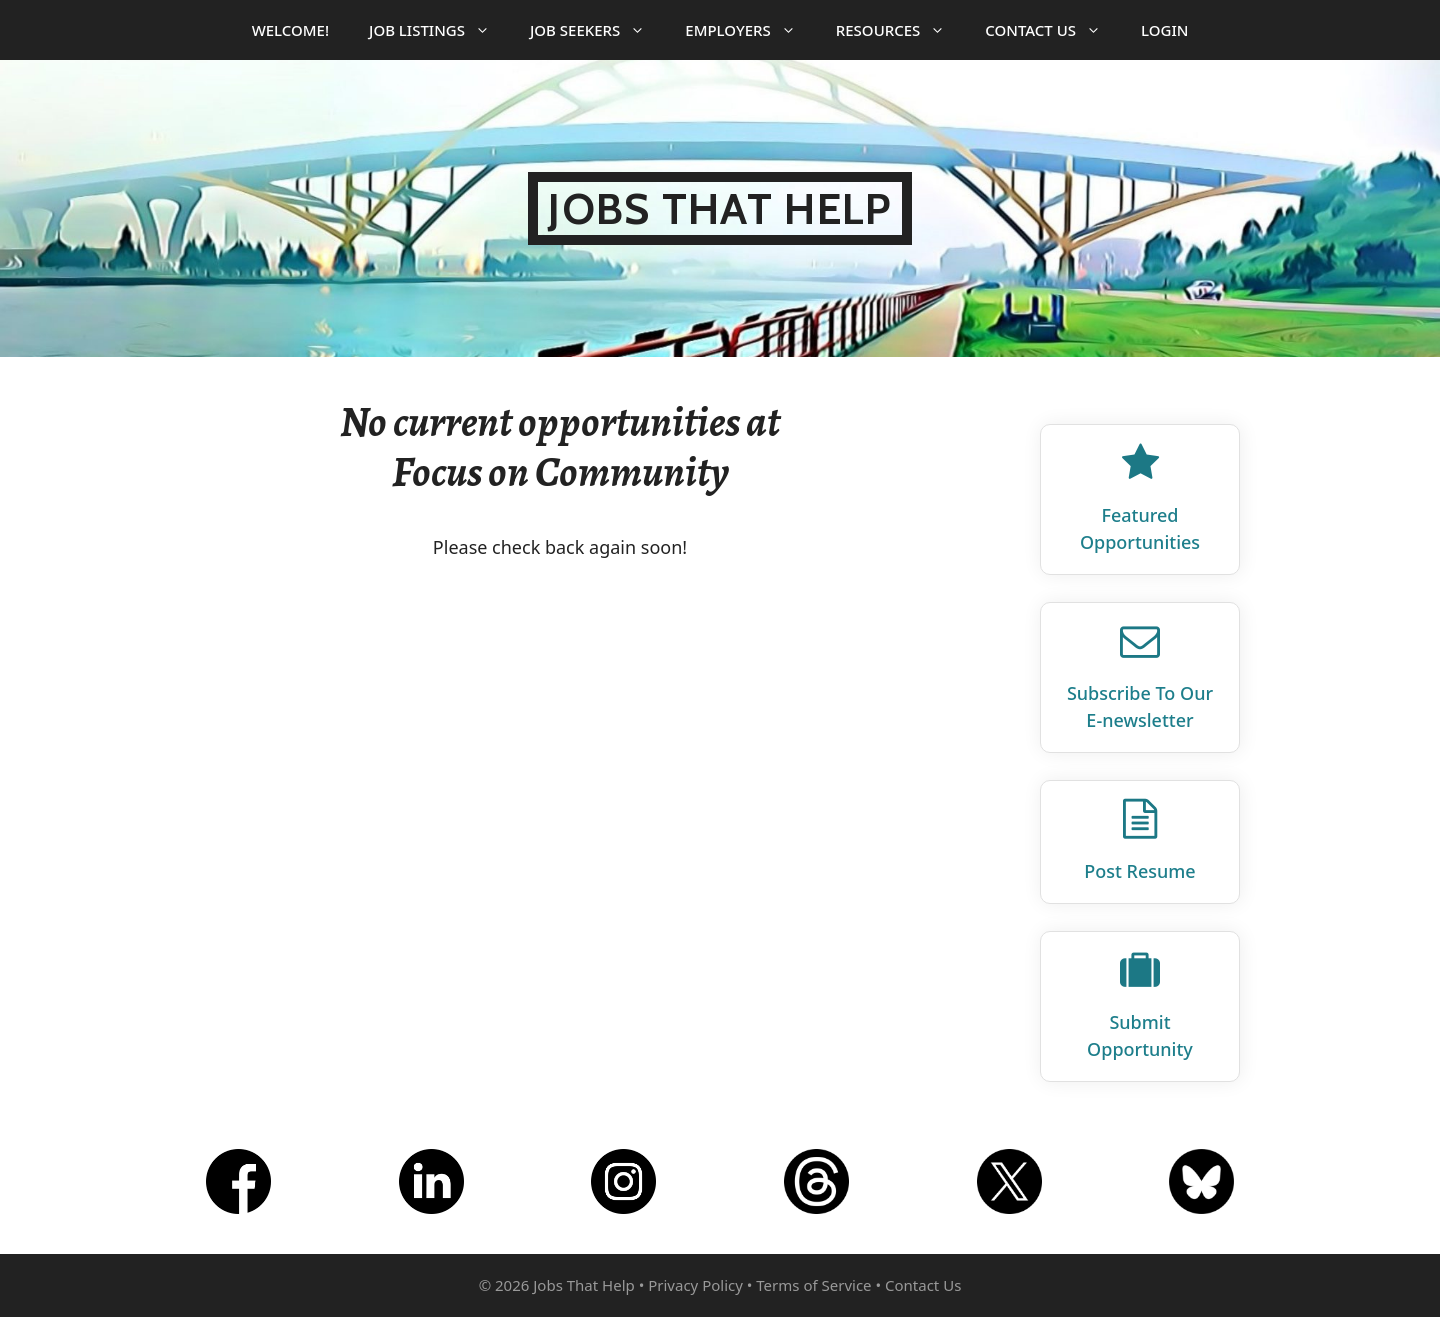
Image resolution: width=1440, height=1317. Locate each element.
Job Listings (439, 30)
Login (1164, 30)
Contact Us (1053, 30)
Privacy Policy (695, 1285)
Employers (750, 30)
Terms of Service (813, 1285)
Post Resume (1139, 871)
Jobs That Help (719, 208)
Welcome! (290, 30)
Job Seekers (597, 30)
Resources (901, 30)
